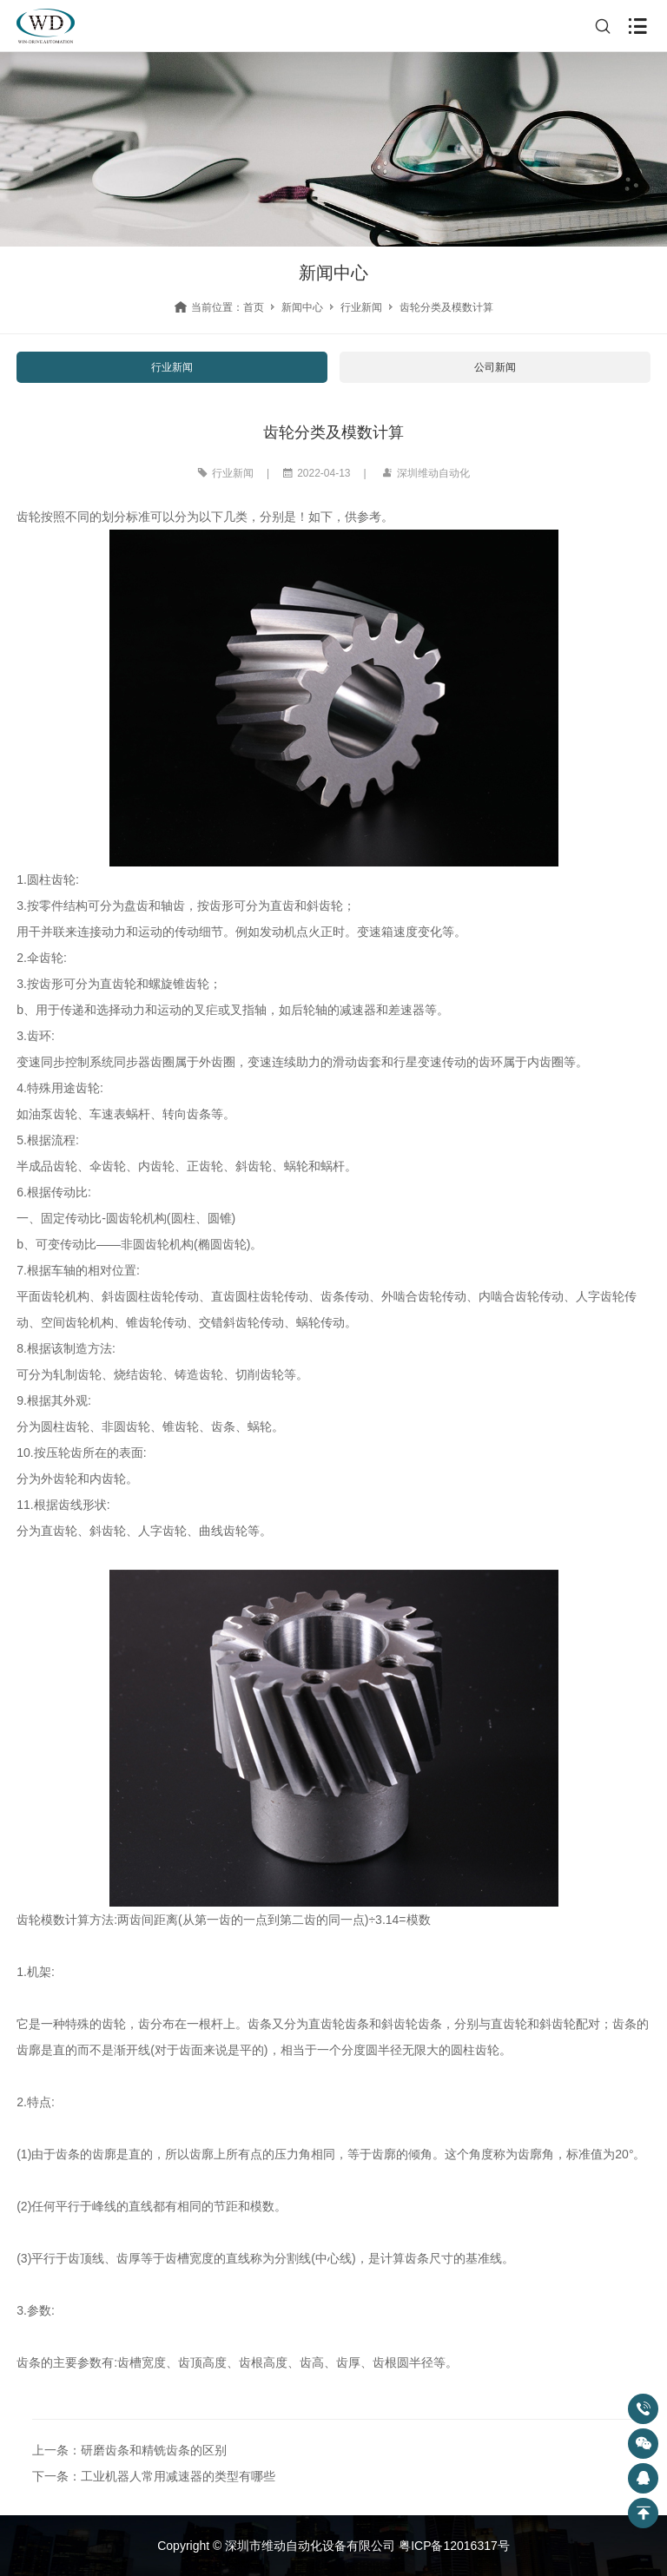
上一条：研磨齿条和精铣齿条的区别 (129, 2450)
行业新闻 (361, 307)
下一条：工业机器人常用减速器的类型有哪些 (153, 2476)
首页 (253, 307)
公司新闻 (495, 367)
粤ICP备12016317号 (454, 2546)
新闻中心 (302, 307)
